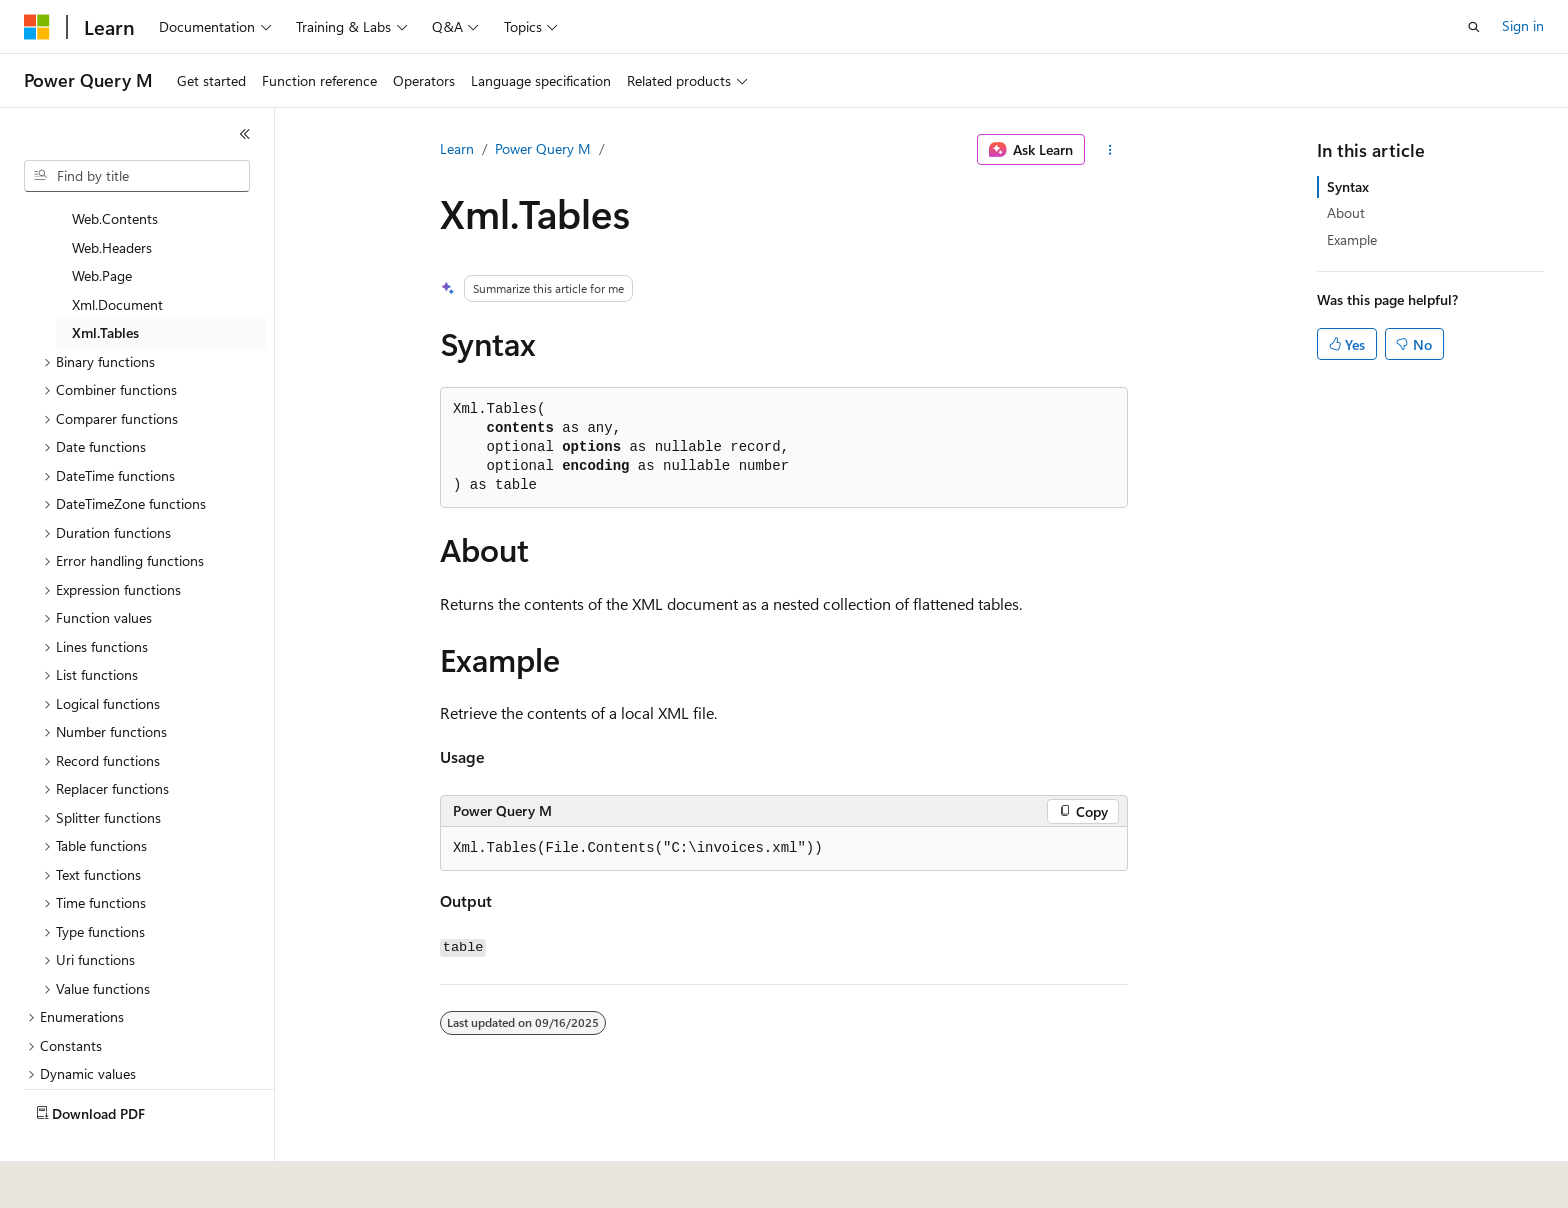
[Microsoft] (37, 27)
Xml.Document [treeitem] (117, 257)
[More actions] (1110, 150)
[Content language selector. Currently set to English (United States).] (115, 1179)
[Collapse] (245, 134)
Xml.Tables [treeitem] (105, 285)
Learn (457, 148)
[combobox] (137, 176)
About (1346, 212)
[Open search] (1474, 27)
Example (1352, 239)
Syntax (1348, 186)
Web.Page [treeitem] (102, 228)
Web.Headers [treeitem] (112, 200)
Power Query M (543, 148)
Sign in (1523, 25)
